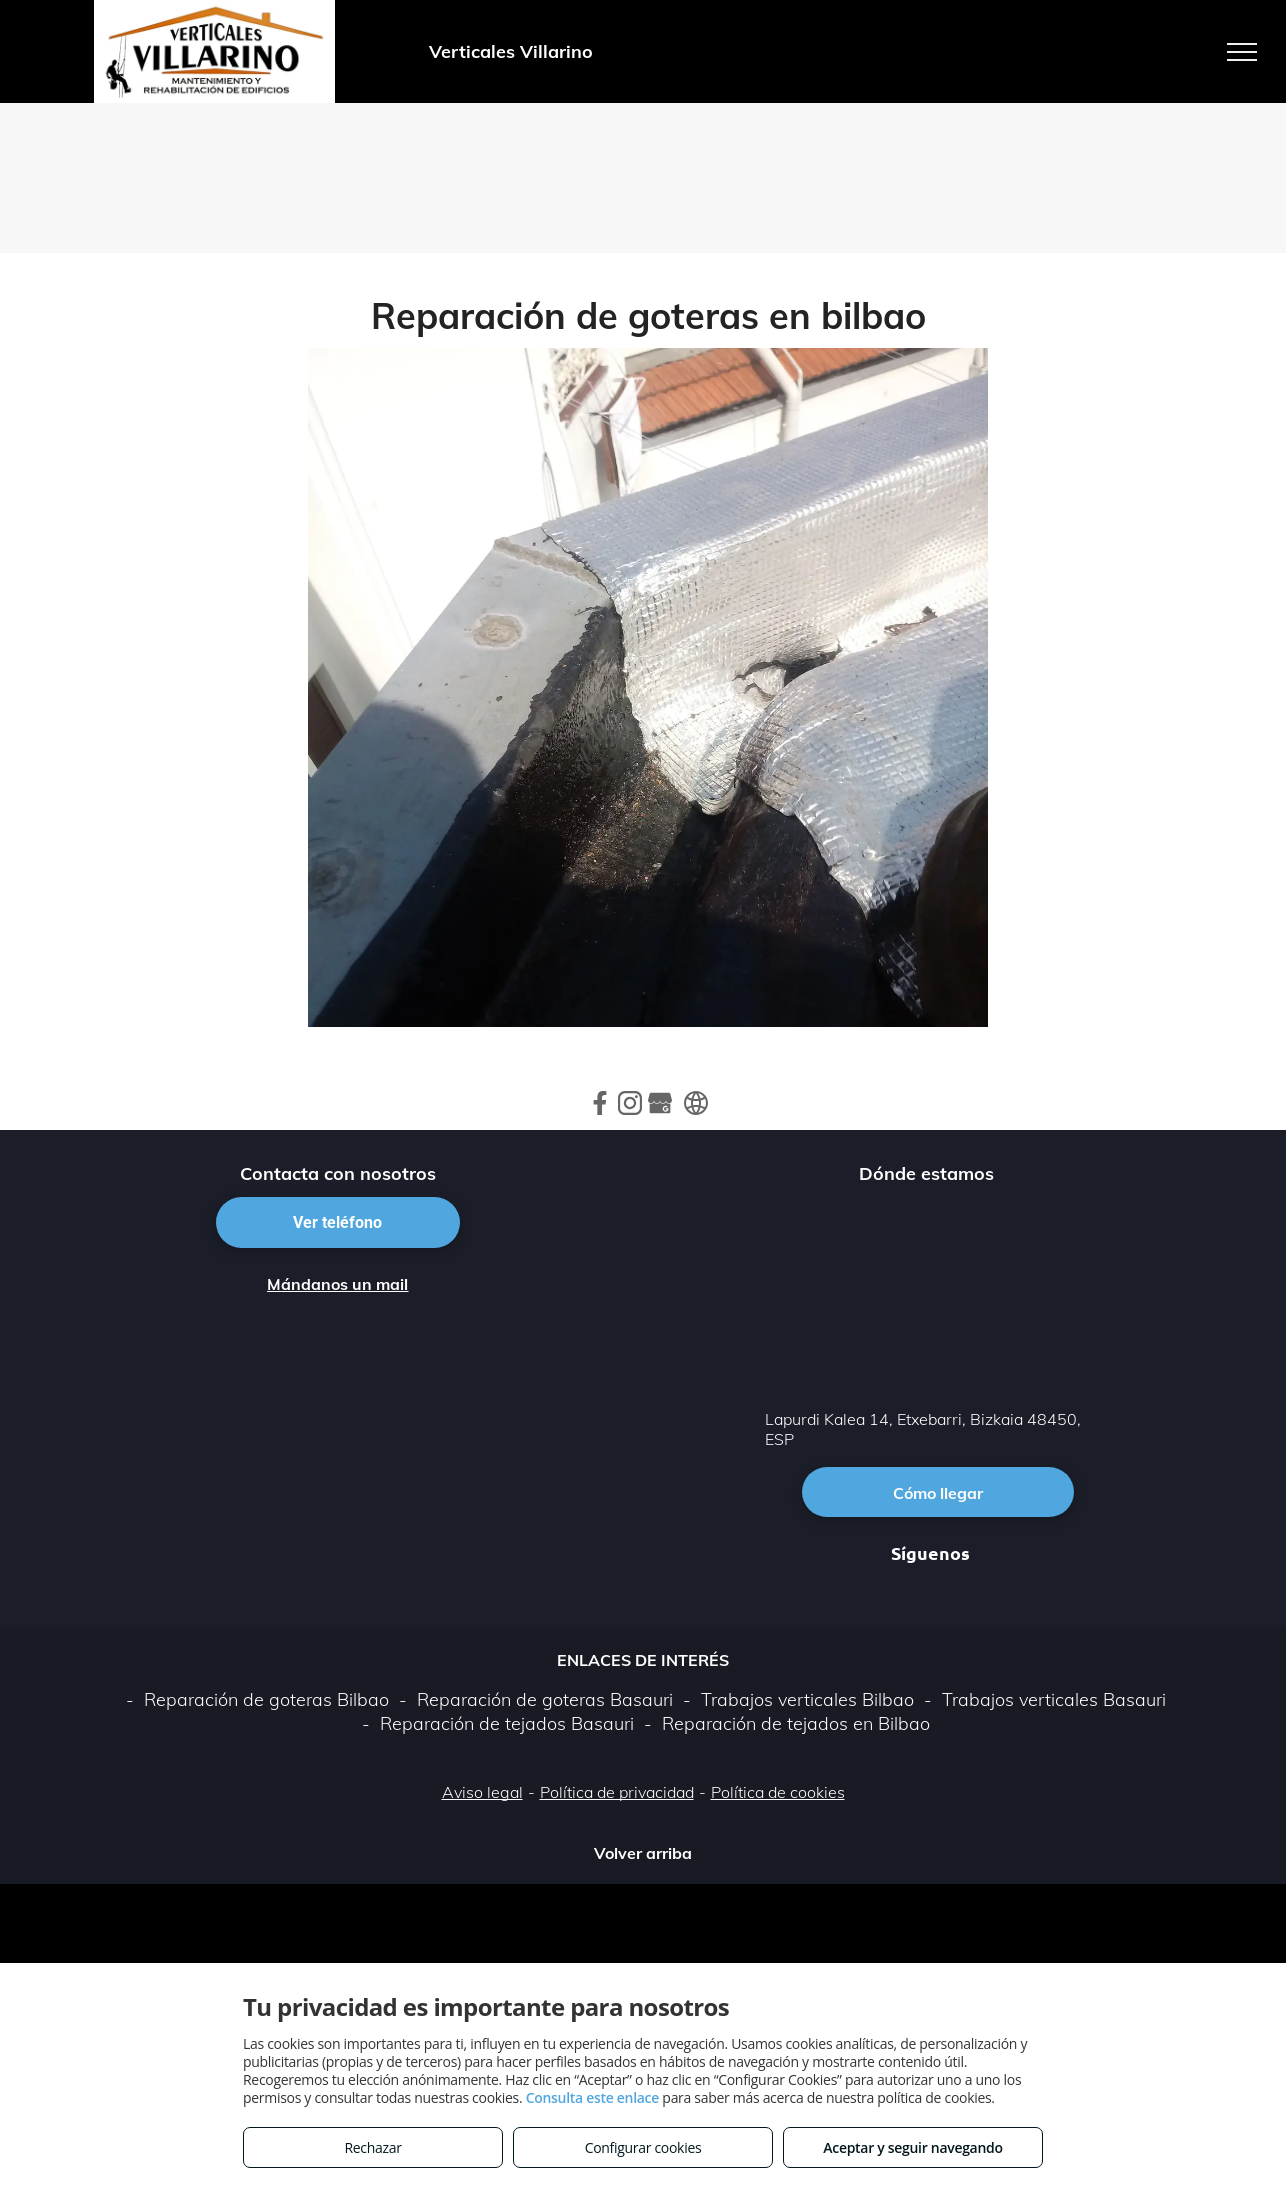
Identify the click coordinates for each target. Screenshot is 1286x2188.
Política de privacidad (617, 1792)
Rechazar (372, 2147)
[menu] (1242, 52)
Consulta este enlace (592, 2097)
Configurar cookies (643, 2147)
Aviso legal (482, 1792)
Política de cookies (778, 1792)
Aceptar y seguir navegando (912, 2147)
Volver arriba (643, 1853)
